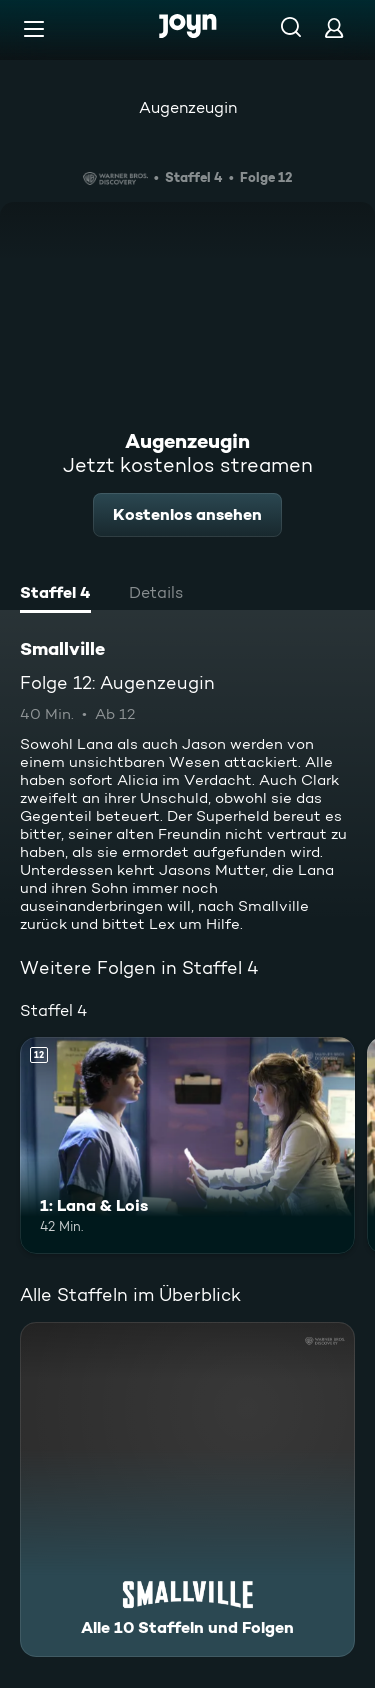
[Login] (334, 27)
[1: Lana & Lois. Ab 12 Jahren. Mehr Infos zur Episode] (187, 1146)
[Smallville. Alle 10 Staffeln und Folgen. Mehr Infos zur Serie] (187, 1489)
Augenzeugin (188, 107)
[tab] (55, 595)
